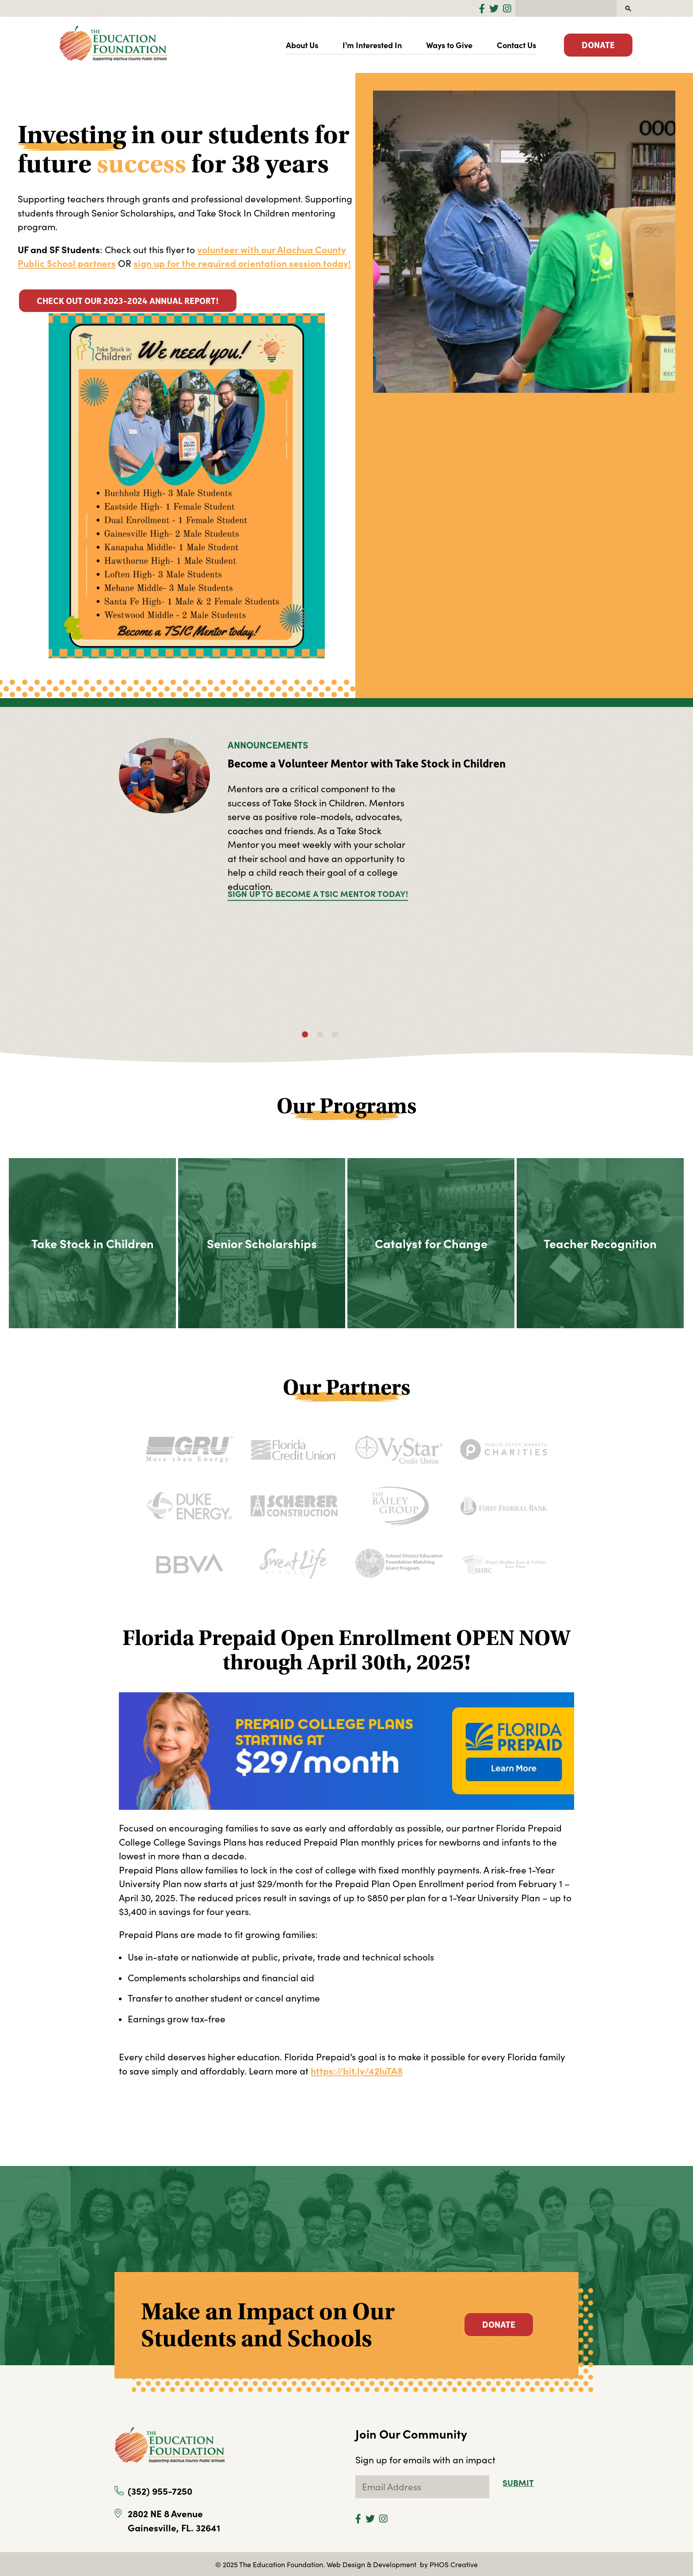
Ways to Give (449, 44)
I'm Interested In (372, 44)
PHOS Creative (454, 2564)
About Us (302, 44)
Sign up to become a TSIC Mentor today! (318, 893)
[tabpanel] (346, 827)
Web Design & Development (372, 2564)
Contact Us (516, 44)
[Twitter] (494, 8)
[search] (565, 8)
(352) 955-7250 (160, 2490)
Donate (598, 44)
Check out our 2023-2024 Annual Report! (128, 300)
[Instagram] (507, 8)
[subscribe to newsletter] (422, 2486)
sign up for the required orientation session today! (242, 263)
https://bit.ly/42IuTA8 (357, 2070)
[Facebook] (482, 8)
